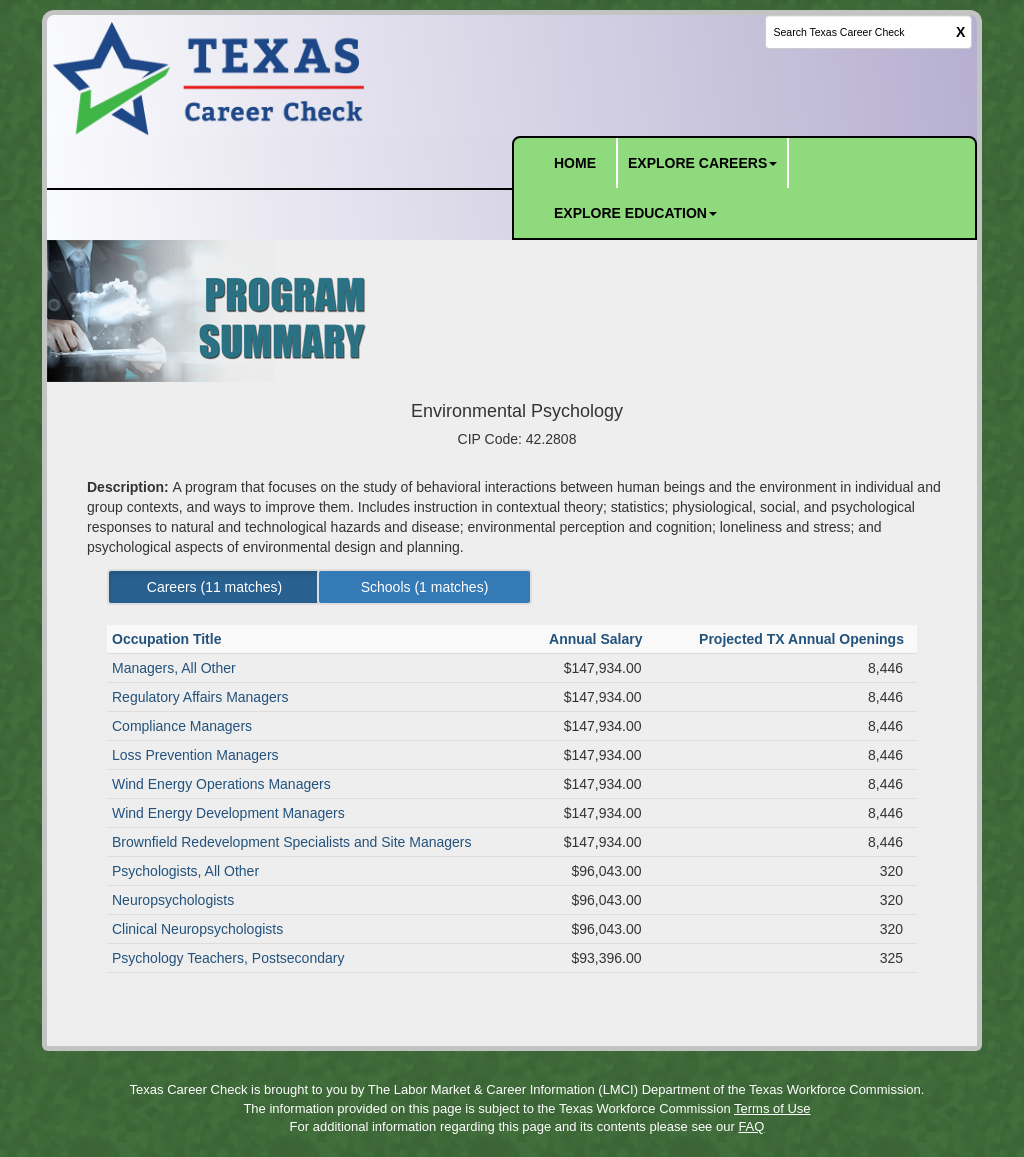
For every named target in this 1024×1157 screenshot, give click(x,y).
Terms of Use (772, 1108)
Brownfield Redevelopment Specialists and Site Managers (292, 842)
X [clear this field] (960, 32)
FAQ (751, 1126)
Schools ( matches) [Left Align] (425, 587)
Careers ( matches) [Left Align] (214, 587)
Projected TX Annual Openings (803, 639)
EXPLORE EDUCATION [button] (635, 213)
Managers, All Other (174, 668)
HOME (575, 163)
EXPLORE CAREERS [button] (702, 163)
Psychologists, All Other (185, 871)
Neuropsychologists (173, 900)
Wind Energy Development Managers (228, 813)
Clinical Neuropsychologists (197, 929)
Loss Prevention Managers (195, 755)
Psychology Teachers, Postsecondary (228, 958)
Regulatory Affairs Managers (200, 697)
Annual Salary (597, 639)
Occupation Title (168, 639)
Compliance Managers (182, 726)
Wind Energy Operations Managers (221, 784)
